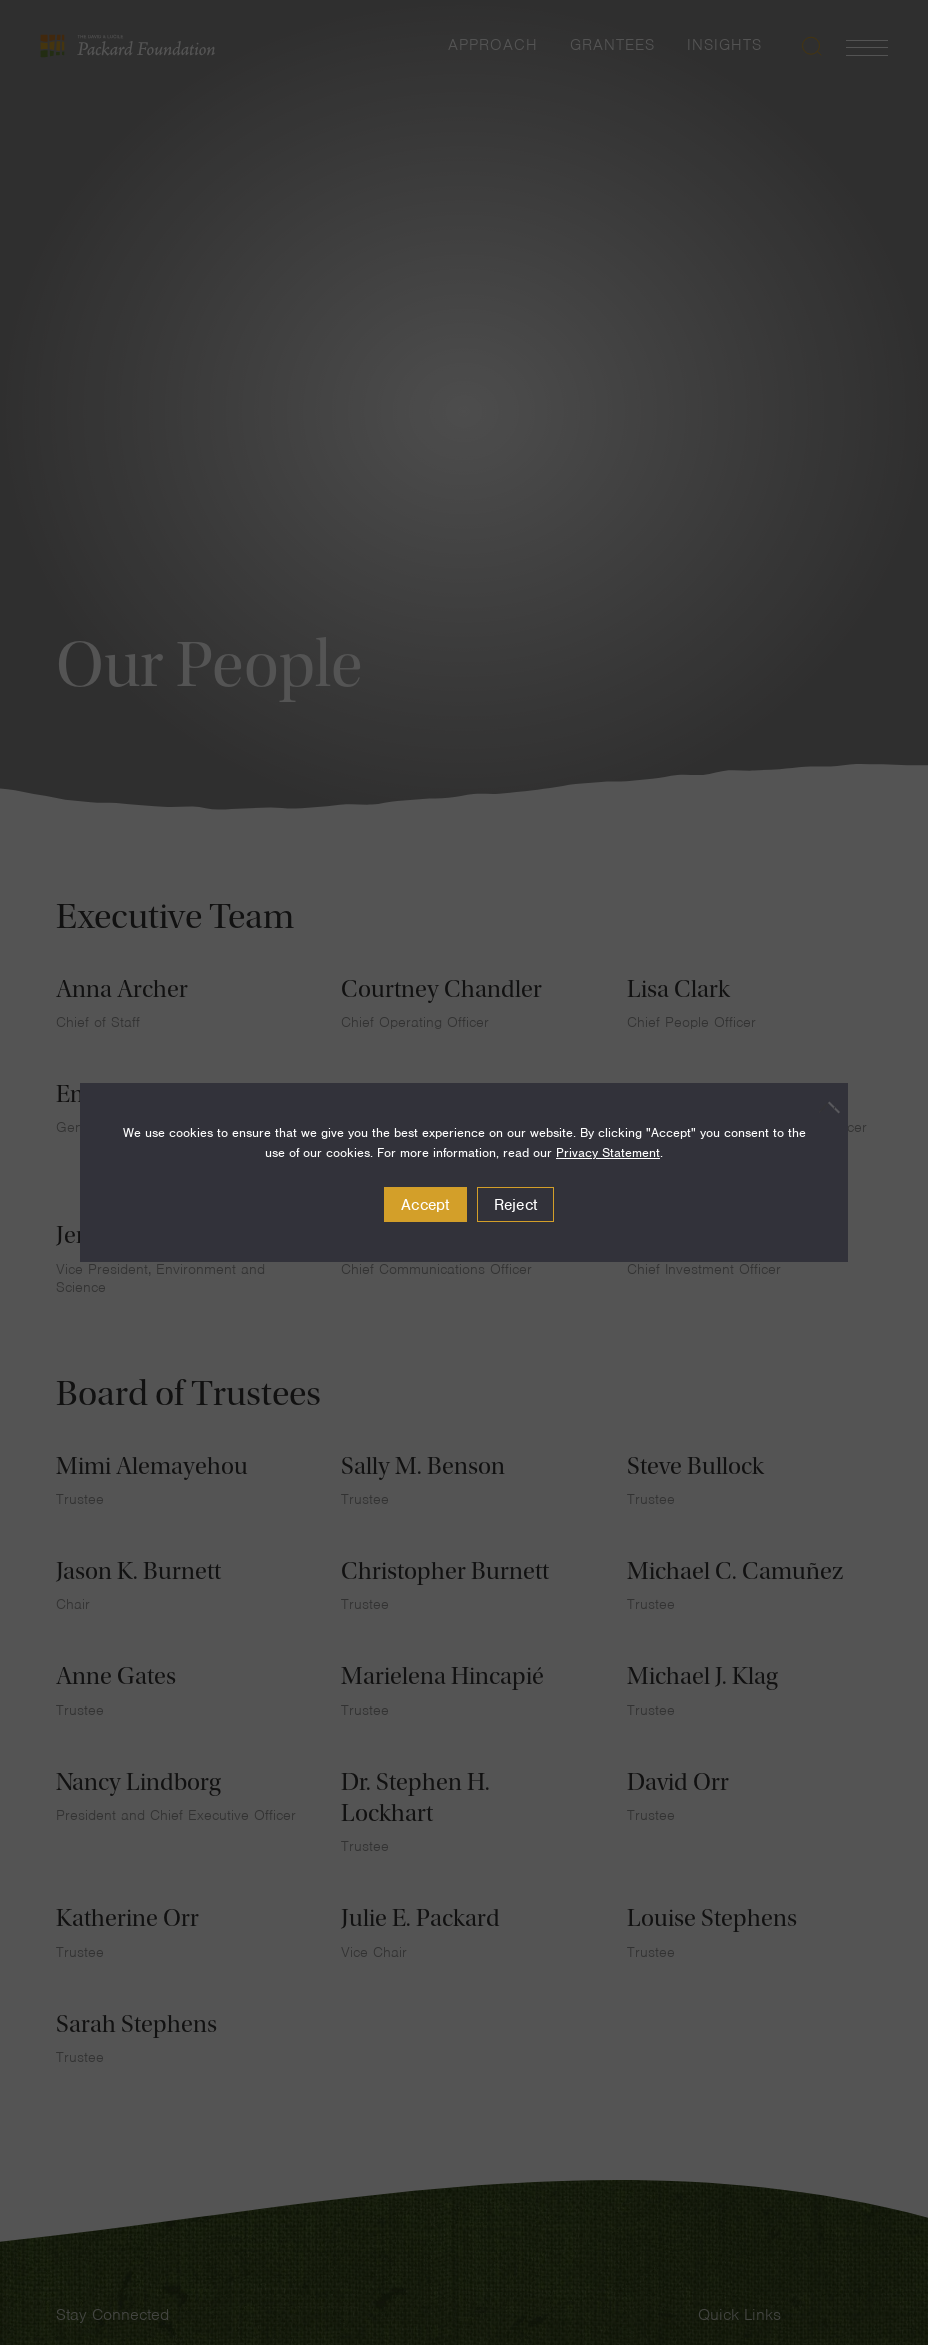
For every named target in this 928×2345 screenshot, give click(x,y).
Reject (516, 1205)
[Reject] (823, 1107)
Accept (425, 1205)
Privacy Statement (608, 1152)
